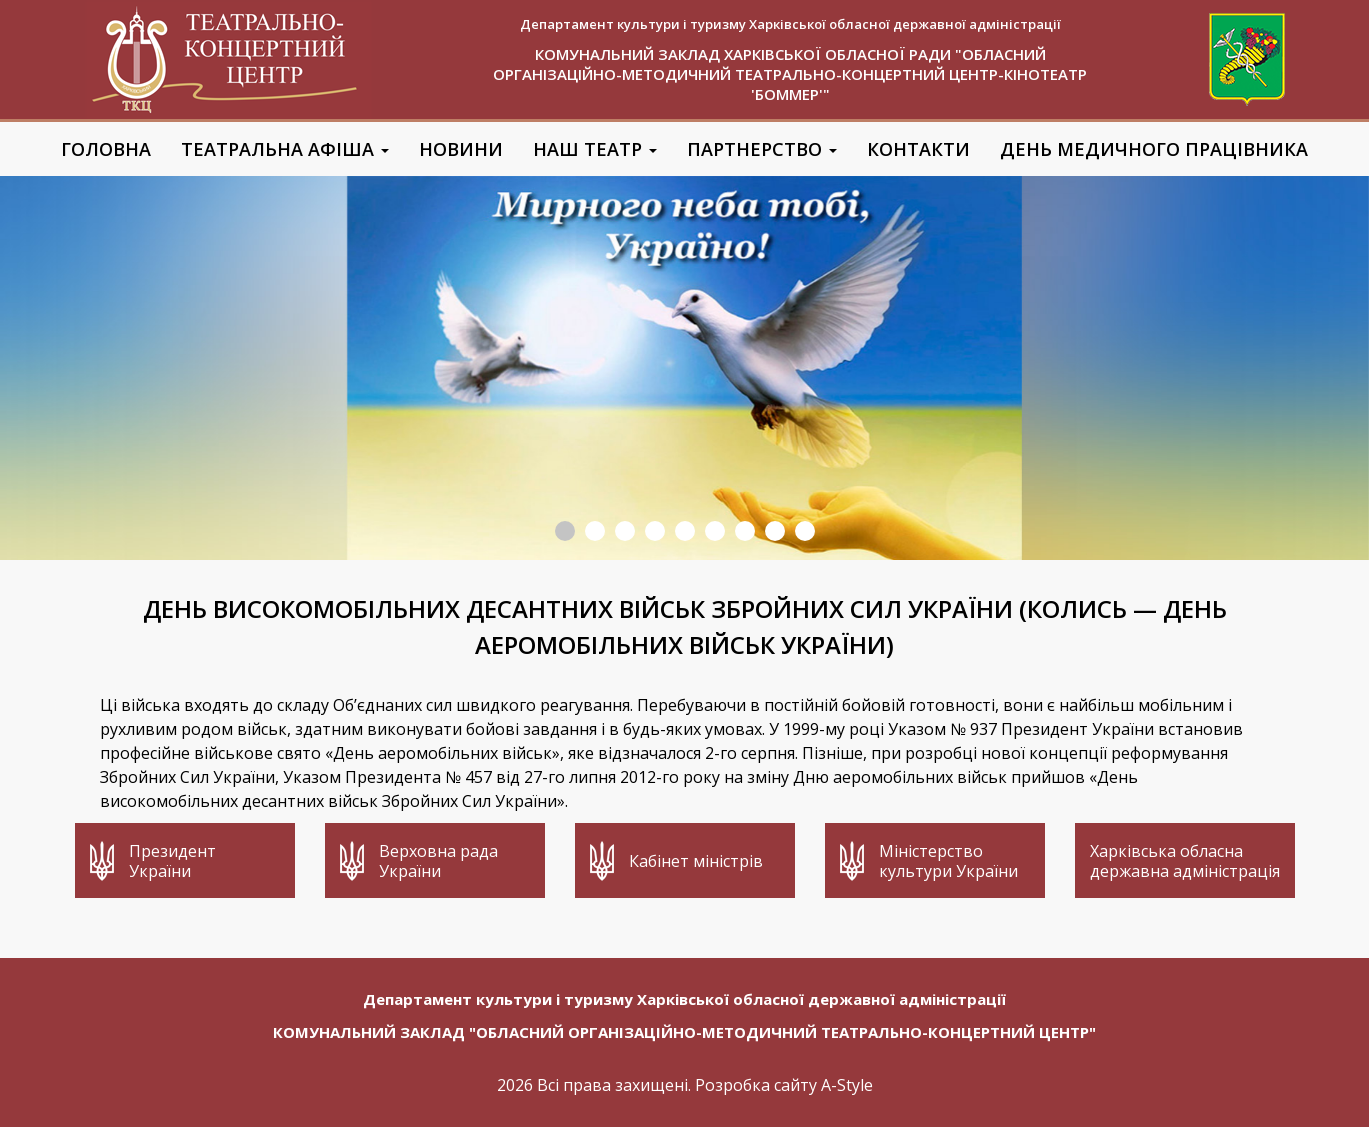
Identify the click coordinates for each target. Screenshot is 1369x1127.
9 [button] (805, 531)
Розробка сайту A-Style (784, 1085)
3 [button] (625, 531)
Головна (106, 149)
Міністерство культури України (948, 861)
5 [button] (685, 531)
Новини (461, 149)
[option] (684, 368)
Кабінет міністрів (696, 861)
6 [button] (715, 531)
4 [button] (655, 531)
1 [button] (565, 531)
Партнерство (762, 149)
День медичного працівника (1154, 149)
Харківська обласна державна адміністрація (1185, 861)
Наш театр (595, 149)
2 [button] (595, 531)
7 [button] (745, 531)
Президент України (172, 861)
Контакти (918, 149)
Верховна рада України (438, 861)
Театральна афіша (285, 149)
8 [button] (775, 531)
